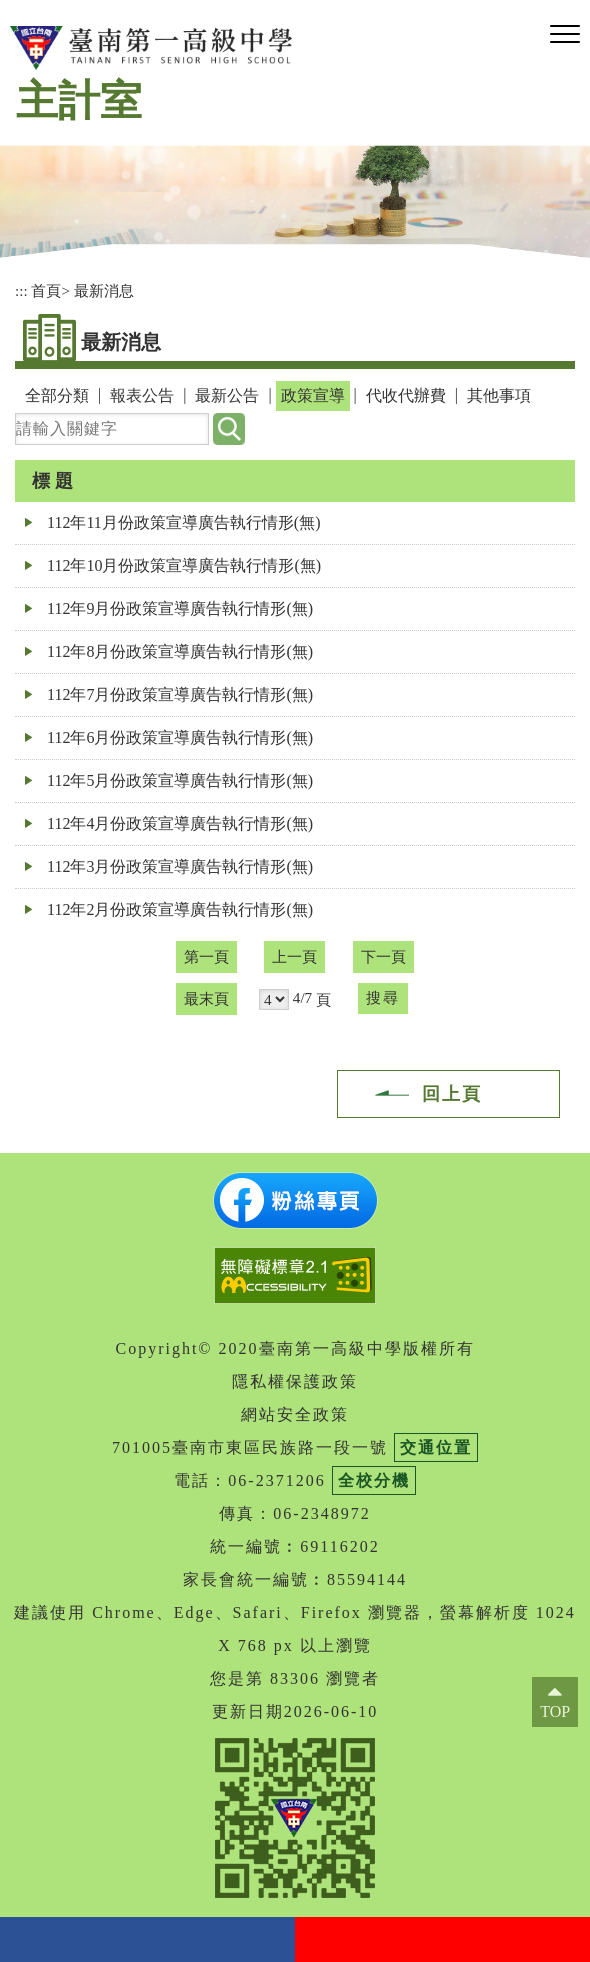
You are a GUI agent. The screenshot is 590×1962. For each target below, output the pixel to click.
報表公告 (142, 395)
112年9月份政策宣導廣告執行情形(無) (180, 608)
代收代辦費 (406, 395)
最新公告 (227, 395)
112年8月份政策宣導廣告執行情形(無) (180, 651)
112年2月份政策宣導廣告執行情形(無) (180, 909)
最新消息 (104, 290)
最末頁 (206, 998)
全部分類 (57, 395)
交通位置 (436, 1447)
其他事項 (499, 395)
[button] (565, 35)
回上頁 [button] (452, 1094)
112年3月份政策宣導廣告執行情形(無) (180, 866)
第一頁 (206, 956)
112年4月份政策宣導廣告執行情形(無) (180, 823)
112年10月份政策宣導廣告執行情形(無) (184, 565)
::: (21, 290)
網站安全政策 (295, 1414)
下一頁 (383, 956)
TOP (555, 1711)
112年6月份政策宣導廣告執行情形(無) (180, 737)
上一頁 (294, 956)
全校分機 (374, 1480)
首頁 (46, 290)
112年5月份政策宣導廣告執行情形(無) (180, 780)
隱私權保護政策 (295, 1381)
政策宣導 (313, 395)
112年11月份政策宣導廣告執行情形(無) (183, 522)
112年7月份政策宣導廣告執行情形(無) (180, 694)
